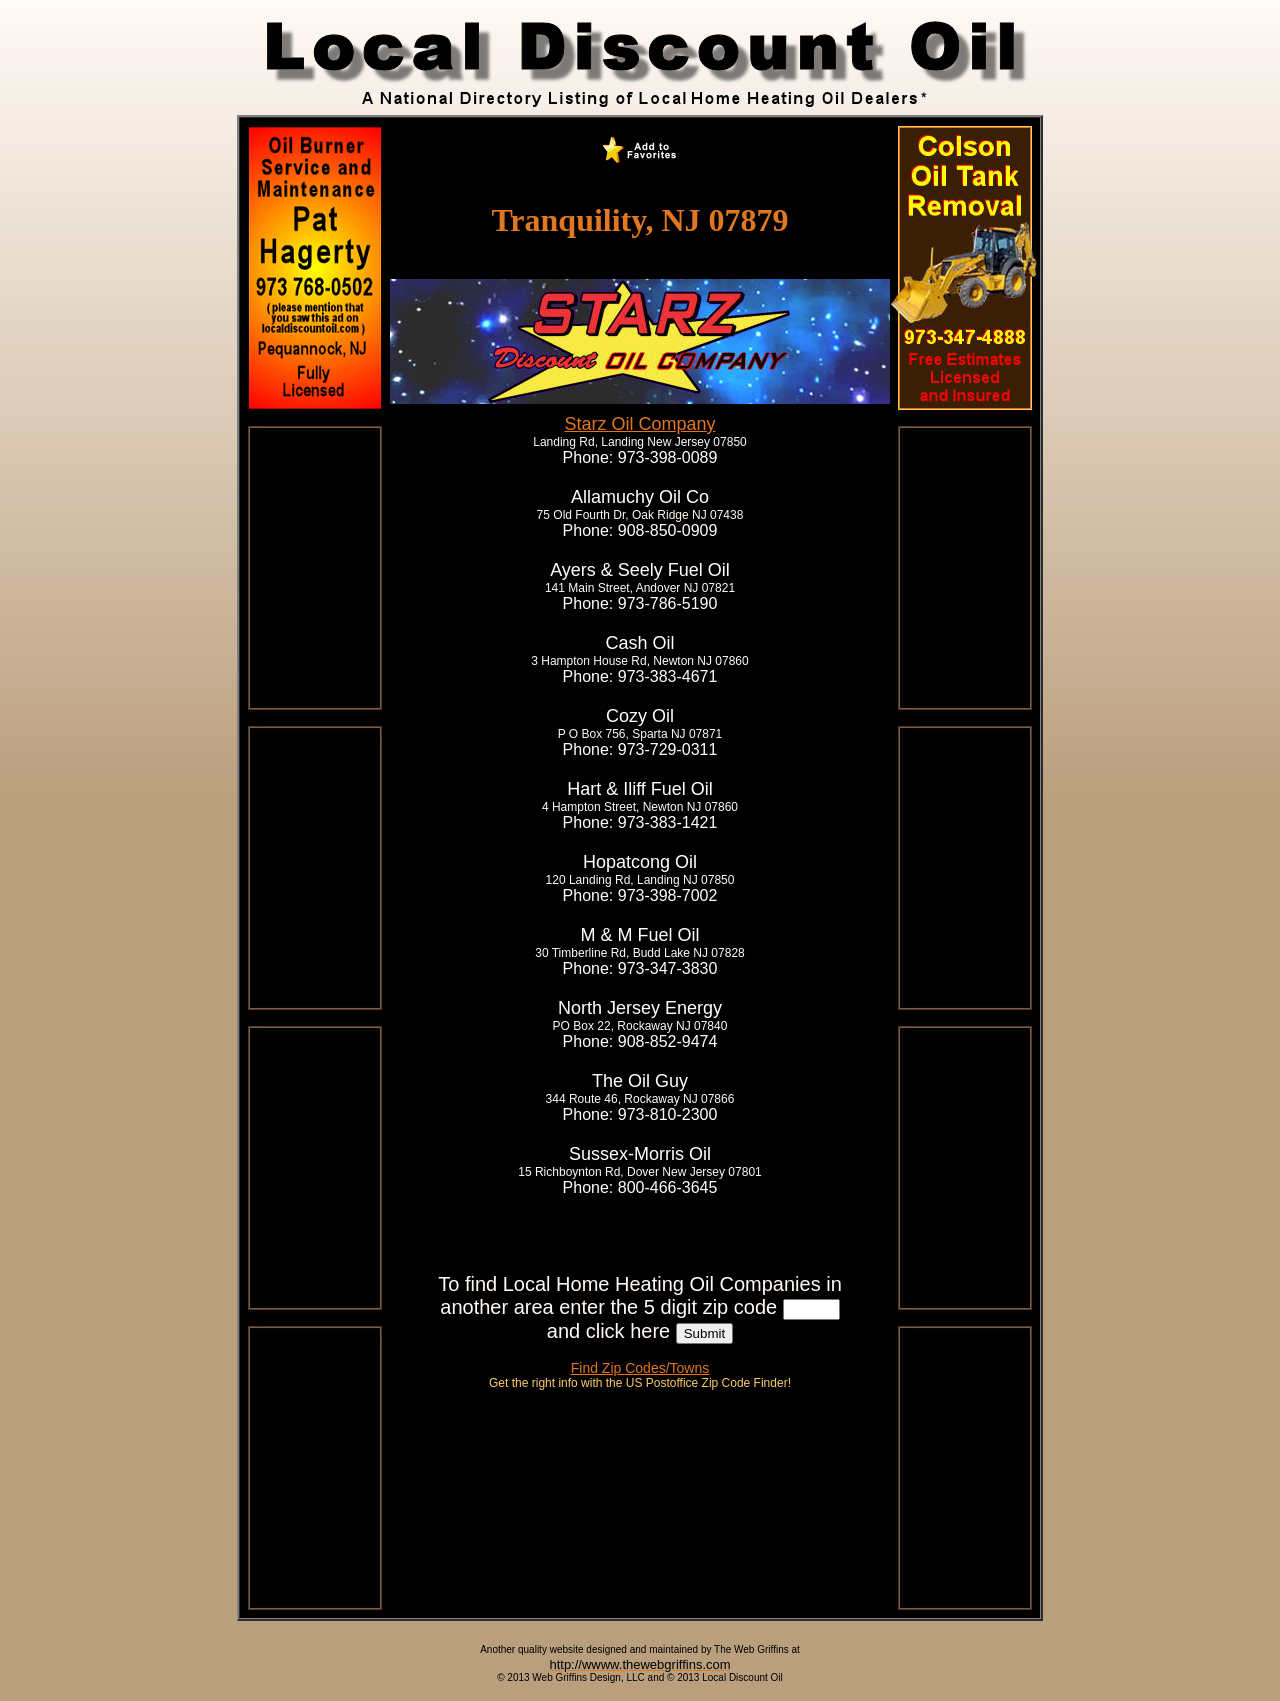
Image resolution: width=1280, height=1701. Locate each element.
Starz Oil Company (639, 424)
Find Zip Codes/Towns (640, 1368)
